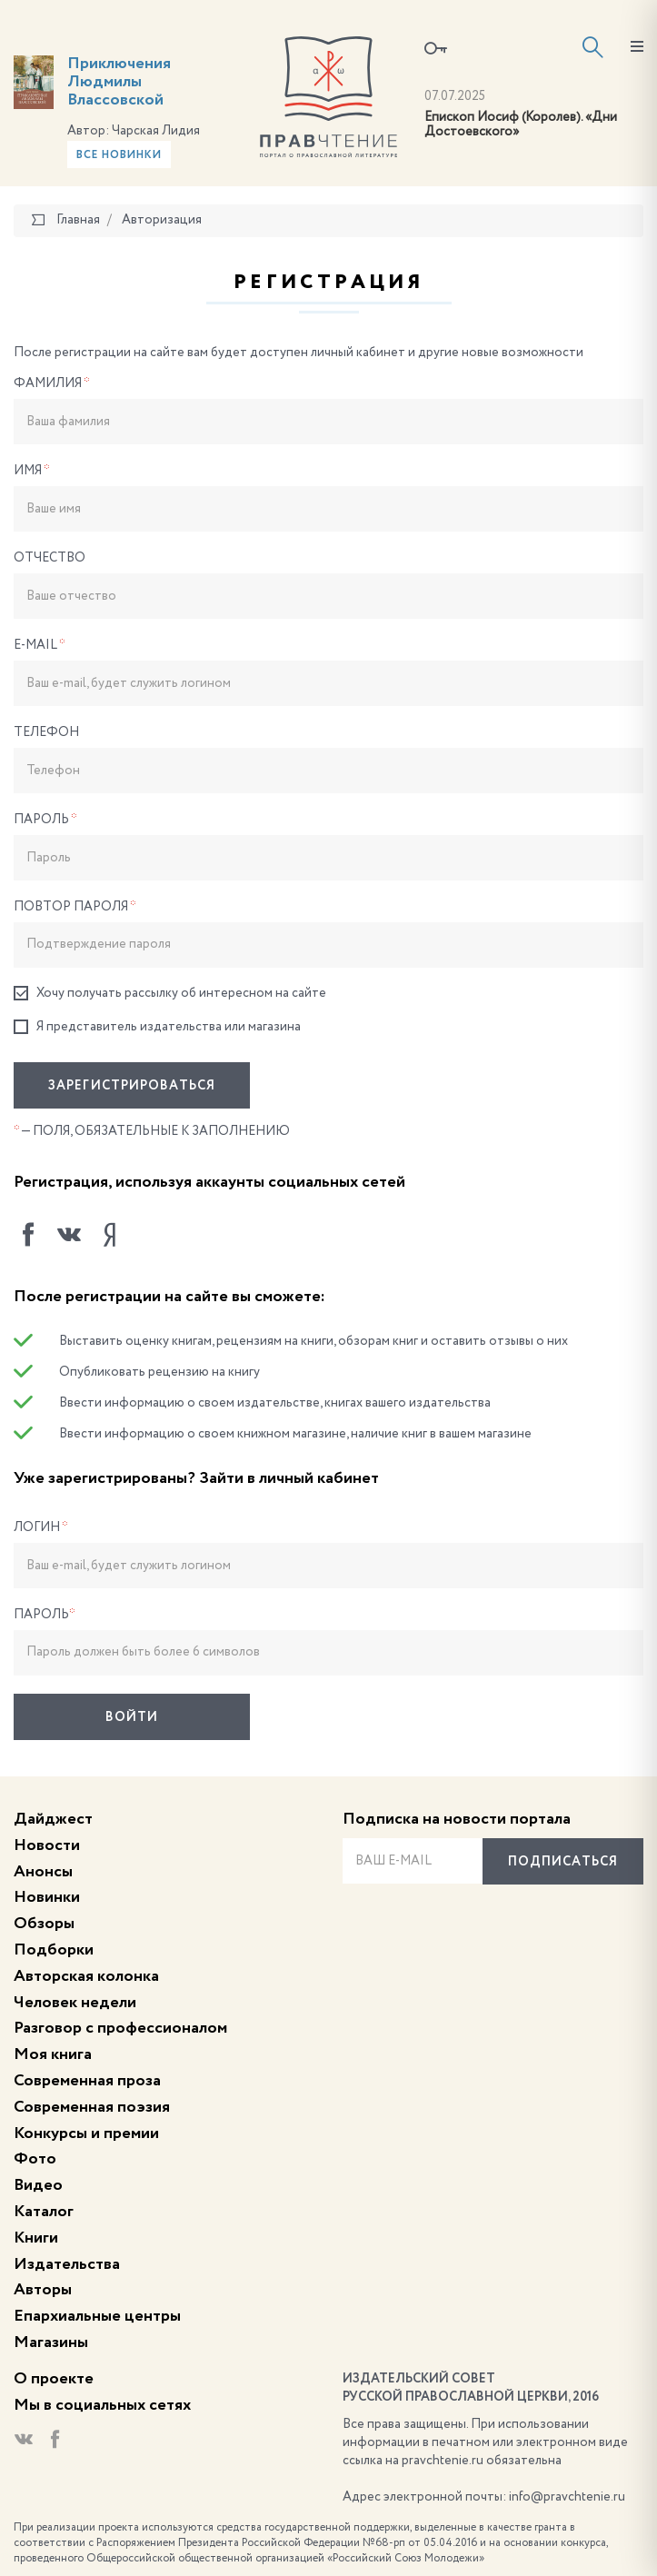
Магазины (51, 2342)
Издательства (67, 2264)
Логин (41, 1527)
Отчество (49, 558)
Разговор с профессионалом (120, 2028)
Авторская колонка (86, 1976)
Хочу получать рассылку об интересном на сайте (170, 993)
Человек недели (75, 2002)
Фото (35, 2159)
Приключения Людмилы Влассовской (119, 81)
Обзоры (44, 1923)
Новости (47, 1845)
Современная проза (87, 2081)
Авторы (43, 2290)
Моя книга (53, 2054)
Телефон (46, 732)
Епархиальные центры (97, 2316)
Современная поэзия (92, 2107)
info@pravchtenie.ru (567, 2497)
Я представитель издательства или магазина (157, 1027)
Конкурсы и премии (86, 2133)
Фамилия (52, 383)
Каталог (44, 2211)
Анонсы (43, 1872)
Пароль (45, 819)
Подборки (54, 1950)
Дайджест (53, 1819)
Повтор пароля (75, 906)
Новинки (47, 1897)
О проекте (54, 2379)
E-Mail (39, 645)
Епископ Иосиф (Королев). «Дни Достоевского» (520, 125)
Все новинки (119, 155)
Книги (36, 2238)
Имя (32, 470)
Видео (38, 2185)
